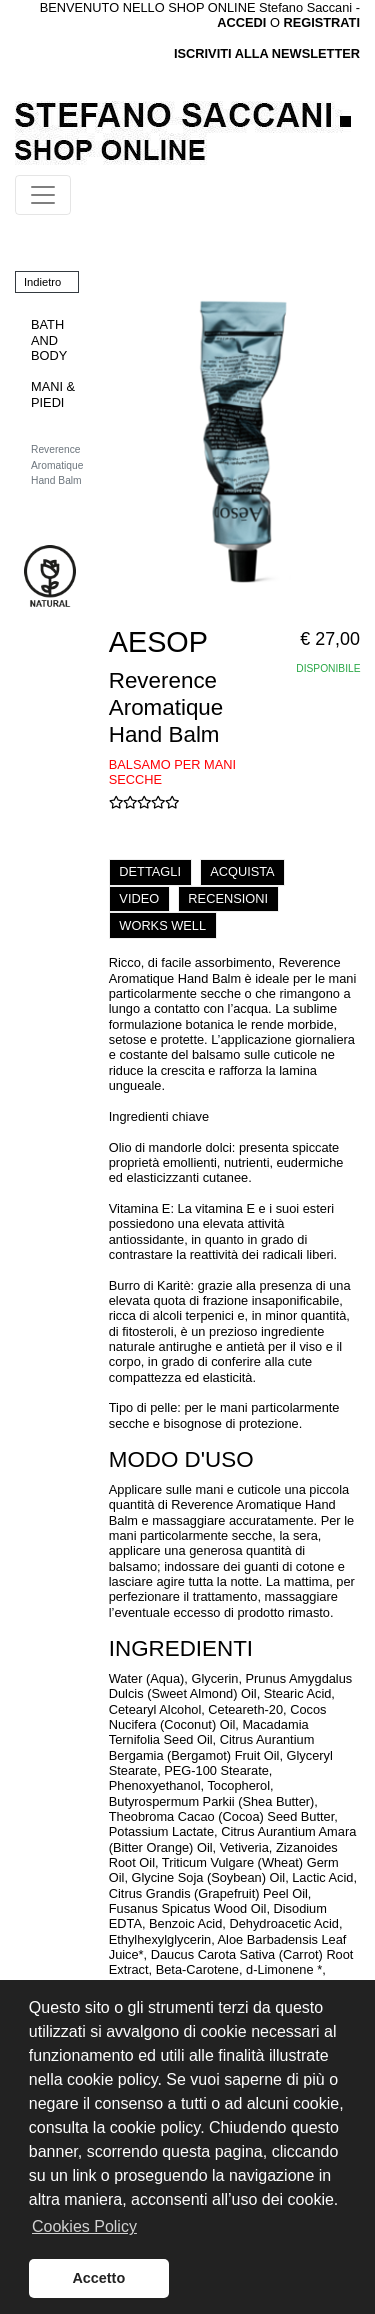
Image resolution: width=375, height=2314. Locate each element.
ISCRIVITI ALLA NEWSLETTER (267, 53)
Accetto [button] (98, 2278)
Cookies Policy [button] (84, 2226)
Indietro (42, 282)
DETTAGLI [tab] (150, 871)
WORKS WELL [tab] (162, 925)
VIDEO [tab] (139, 898)
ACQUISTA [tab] (242, 871)
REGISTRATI (321, 22)
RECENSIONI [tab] (228, 898)
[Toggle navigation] (43, 195)
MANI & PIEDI (53, 394)
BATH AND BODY (49, 340)
